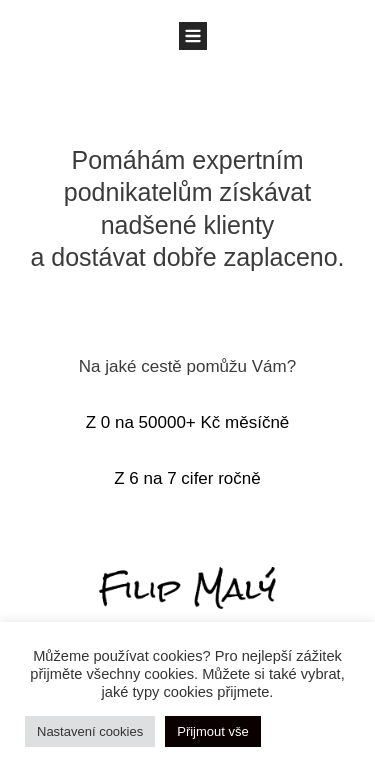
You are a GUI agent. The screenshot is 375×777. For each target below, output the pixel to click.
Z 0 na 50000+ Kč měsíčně (188, 422)
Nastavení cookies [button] (90, 731)
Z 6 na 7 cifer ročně (187, 478)
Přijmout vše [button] (213, 731)
